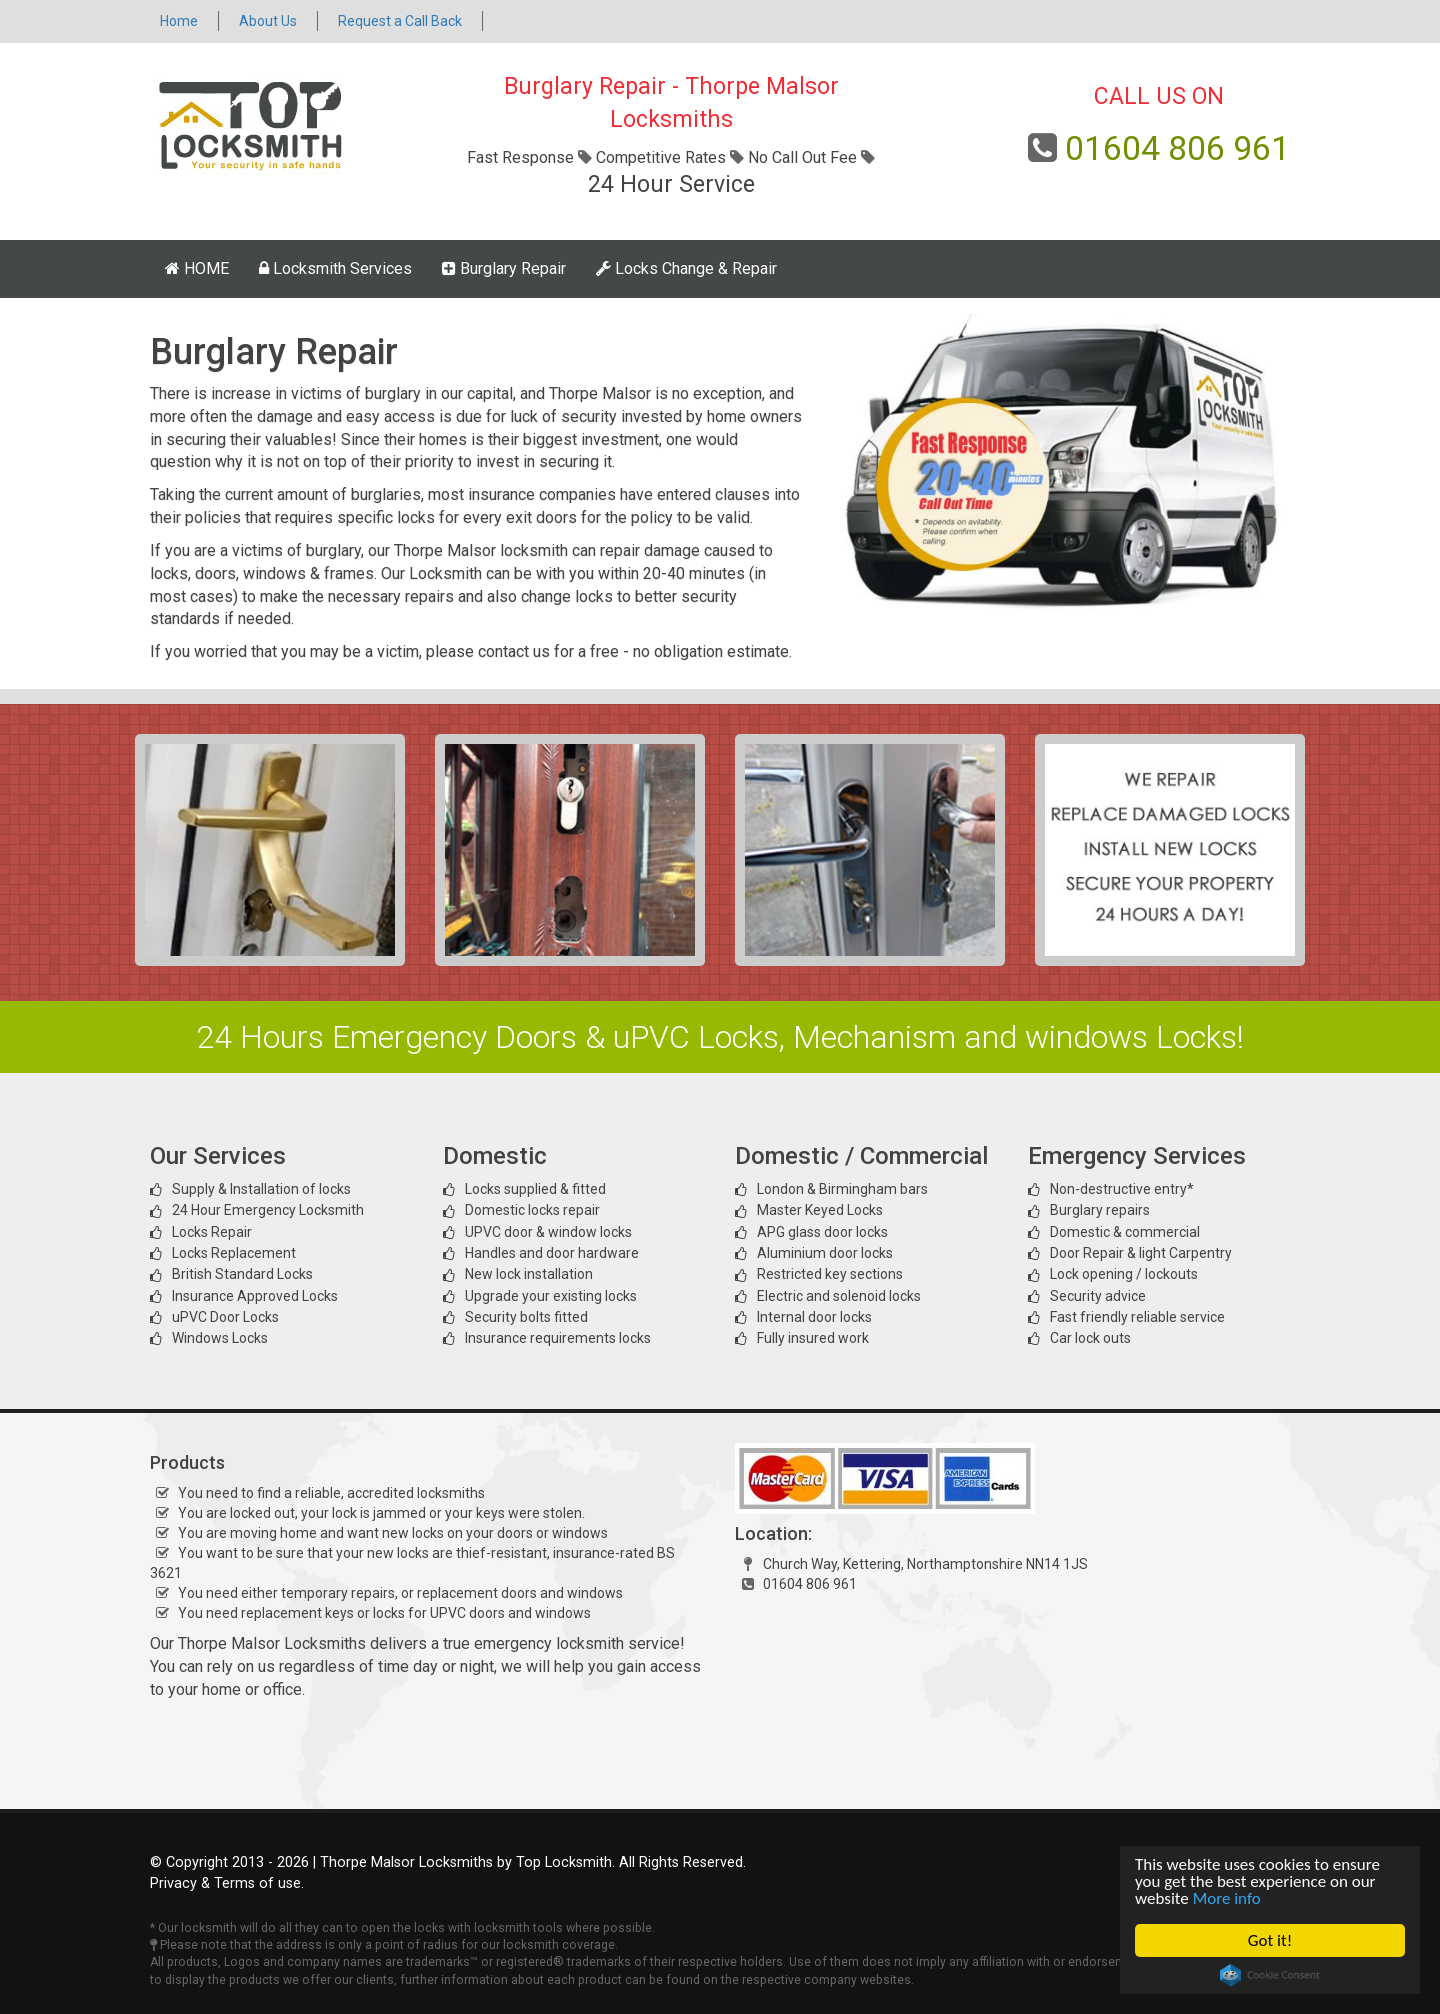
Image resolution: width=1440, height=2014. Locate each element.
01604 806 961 (1177, 148)
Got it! (1270, 1940)
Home (179, 21)
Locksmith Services (335, 268)
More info (1227, 1898)
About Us (268, 21)
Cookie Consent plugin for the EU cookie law (1270, 1975)
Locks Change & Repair (686, 268)
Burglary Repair (504, 268)
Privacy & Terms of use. (227, 1883)
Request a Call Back (400, 21)
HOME (197, 268)
